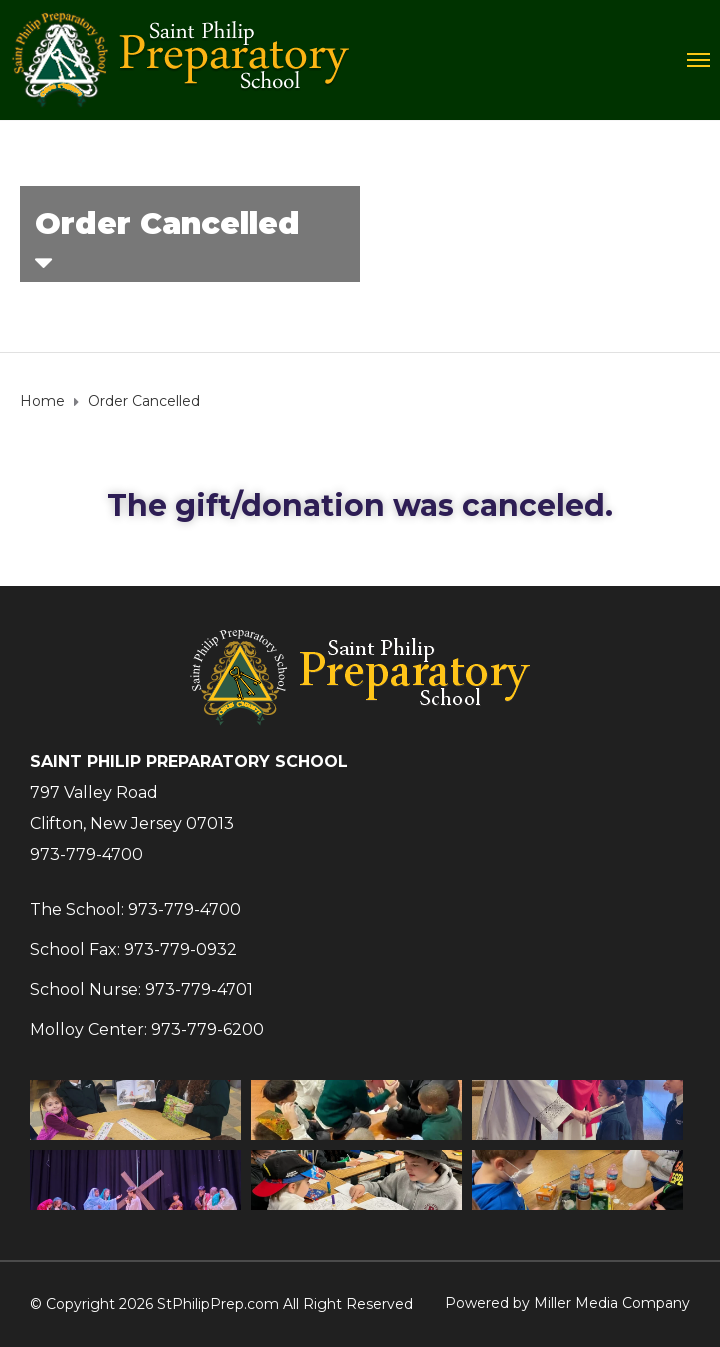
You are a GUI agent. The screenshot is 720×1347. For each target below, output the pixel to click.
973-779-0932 (180, 949)
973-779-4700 (86, 854)
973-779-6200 (207, 1029)
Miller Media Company (612, 1303)
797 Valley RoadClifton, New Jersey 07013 (132, 808)
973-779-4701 (199, 989)
